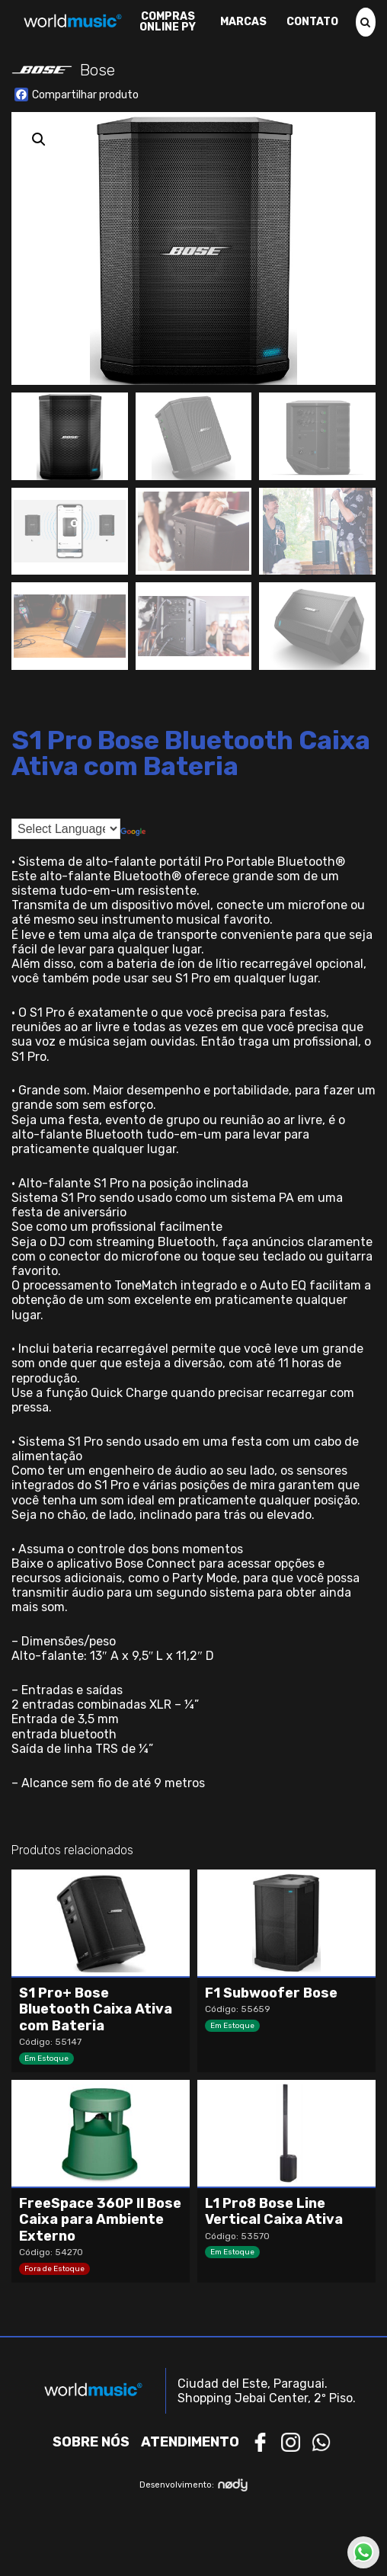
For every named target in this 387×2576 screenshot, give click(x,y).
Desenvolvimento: (193, 2484)
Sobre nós (91, 2442)
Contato (312, 22)
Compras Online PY (167, 22)
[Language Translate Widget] (65, 829)
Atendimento (190, 2442)
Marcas (243, 22)
